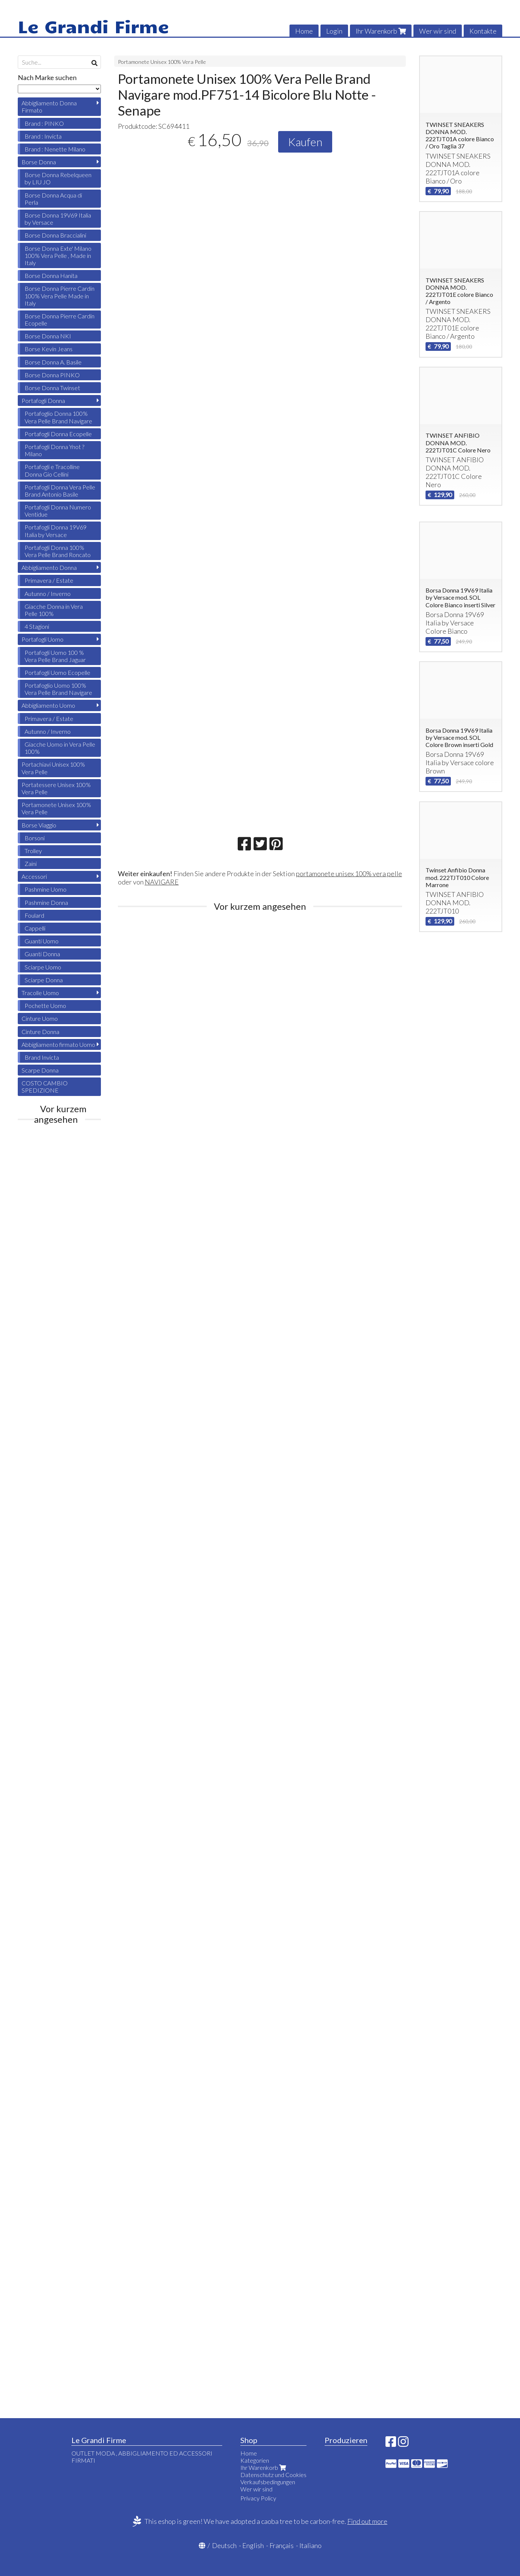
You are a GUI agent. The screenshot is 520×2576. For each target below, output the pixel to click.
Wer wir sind (437, 31)
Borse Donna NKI (48, 336)
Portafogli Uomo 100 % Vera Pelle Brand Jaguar (55, 656)
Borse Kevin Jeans (49, 348)
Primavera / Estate (49, 580)
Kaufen (305, 141)
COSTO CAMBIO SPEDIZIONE (45, 1086)
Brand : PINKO (44, 123)
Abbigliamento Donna (49, 567)
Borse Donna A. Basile (53, 362)
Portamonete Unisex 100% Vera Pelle (162, 62)
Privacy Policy (258, 2498)
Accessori (34, 876)
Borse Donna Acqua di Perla (53, 198)
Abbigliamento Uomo (48, 705)
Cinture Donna (40, 1031)
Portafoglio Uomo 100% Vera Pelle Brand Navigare (58, 689)
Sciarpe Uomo (43, 967)
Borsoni (35, 837)
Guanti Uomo (42, 941)
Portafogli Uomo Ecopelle (57, 672)
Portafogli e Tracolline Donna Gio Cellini (52, 470)
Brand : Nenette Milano (55, 149)
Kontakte (483, 31)
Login (334, 31)
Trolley (33, 850)
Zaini (31, 863)
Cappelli (35, 928)
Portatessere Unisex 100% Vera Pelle (56, 788)
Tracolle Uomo (40, 992)
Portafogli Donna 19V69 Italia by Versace (56, 530)
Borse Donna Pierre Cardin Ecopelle (59, 319)
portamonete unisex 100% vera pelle (349, 873)
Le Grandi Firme (93, 26)
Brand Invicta (42, 1057)
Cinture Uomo (40, 1018)
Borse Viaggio (39, 825)
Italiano (310, 2545)
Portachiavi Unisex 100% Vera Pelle (53, 768)
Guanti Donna (42, 953)
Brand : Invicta (43, 136)
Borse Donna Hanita (51, 275)
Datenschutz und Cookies (273, 2474)
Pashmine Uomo (46, 889)
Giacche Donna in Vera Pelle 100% (54, 610)
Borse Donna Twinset (52, 387)
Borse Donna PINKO (52, 374)
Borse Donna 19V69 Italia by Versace (58, 218)
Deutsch (224, 2545)
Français (281, 2545)
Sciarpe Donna (44, 979)
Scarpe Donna (40, 1070)
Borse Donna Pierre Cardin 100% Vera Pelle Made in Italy (59, 295)
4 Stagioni (37, 626)
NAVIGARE (162, 882)
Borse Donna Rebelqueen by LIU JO (58, 178)
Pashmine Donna (46, 902)
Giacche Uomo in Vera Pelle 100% (60, 748)
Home (304, 31)
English (253, 2545)
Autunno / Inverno (48, 593)
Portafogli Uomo (42, 639)
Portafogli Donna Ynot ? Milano (54, 450)
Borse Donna (39, 161)
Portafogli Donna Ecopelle (58, 433)
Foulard (34, 915)
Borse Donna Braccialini (55, 235)
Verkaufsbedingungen (267, 2481)
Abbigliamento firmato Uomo (58, 1044)
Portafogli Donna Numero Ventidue (58, 510)
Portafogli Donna (43, 400)
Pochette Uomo (45, 1005)
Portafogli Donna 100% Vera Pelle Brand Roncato (58, 551)
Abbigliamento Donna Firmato (49, 106)
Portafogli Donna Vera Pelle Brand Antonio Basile (60, 490)
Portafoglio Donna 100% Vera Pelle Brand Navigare (58, 417)
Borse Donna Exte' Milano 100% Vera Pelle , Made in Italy (58, 255)
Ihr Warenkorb (381, 31)
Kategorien (254, 2460)
